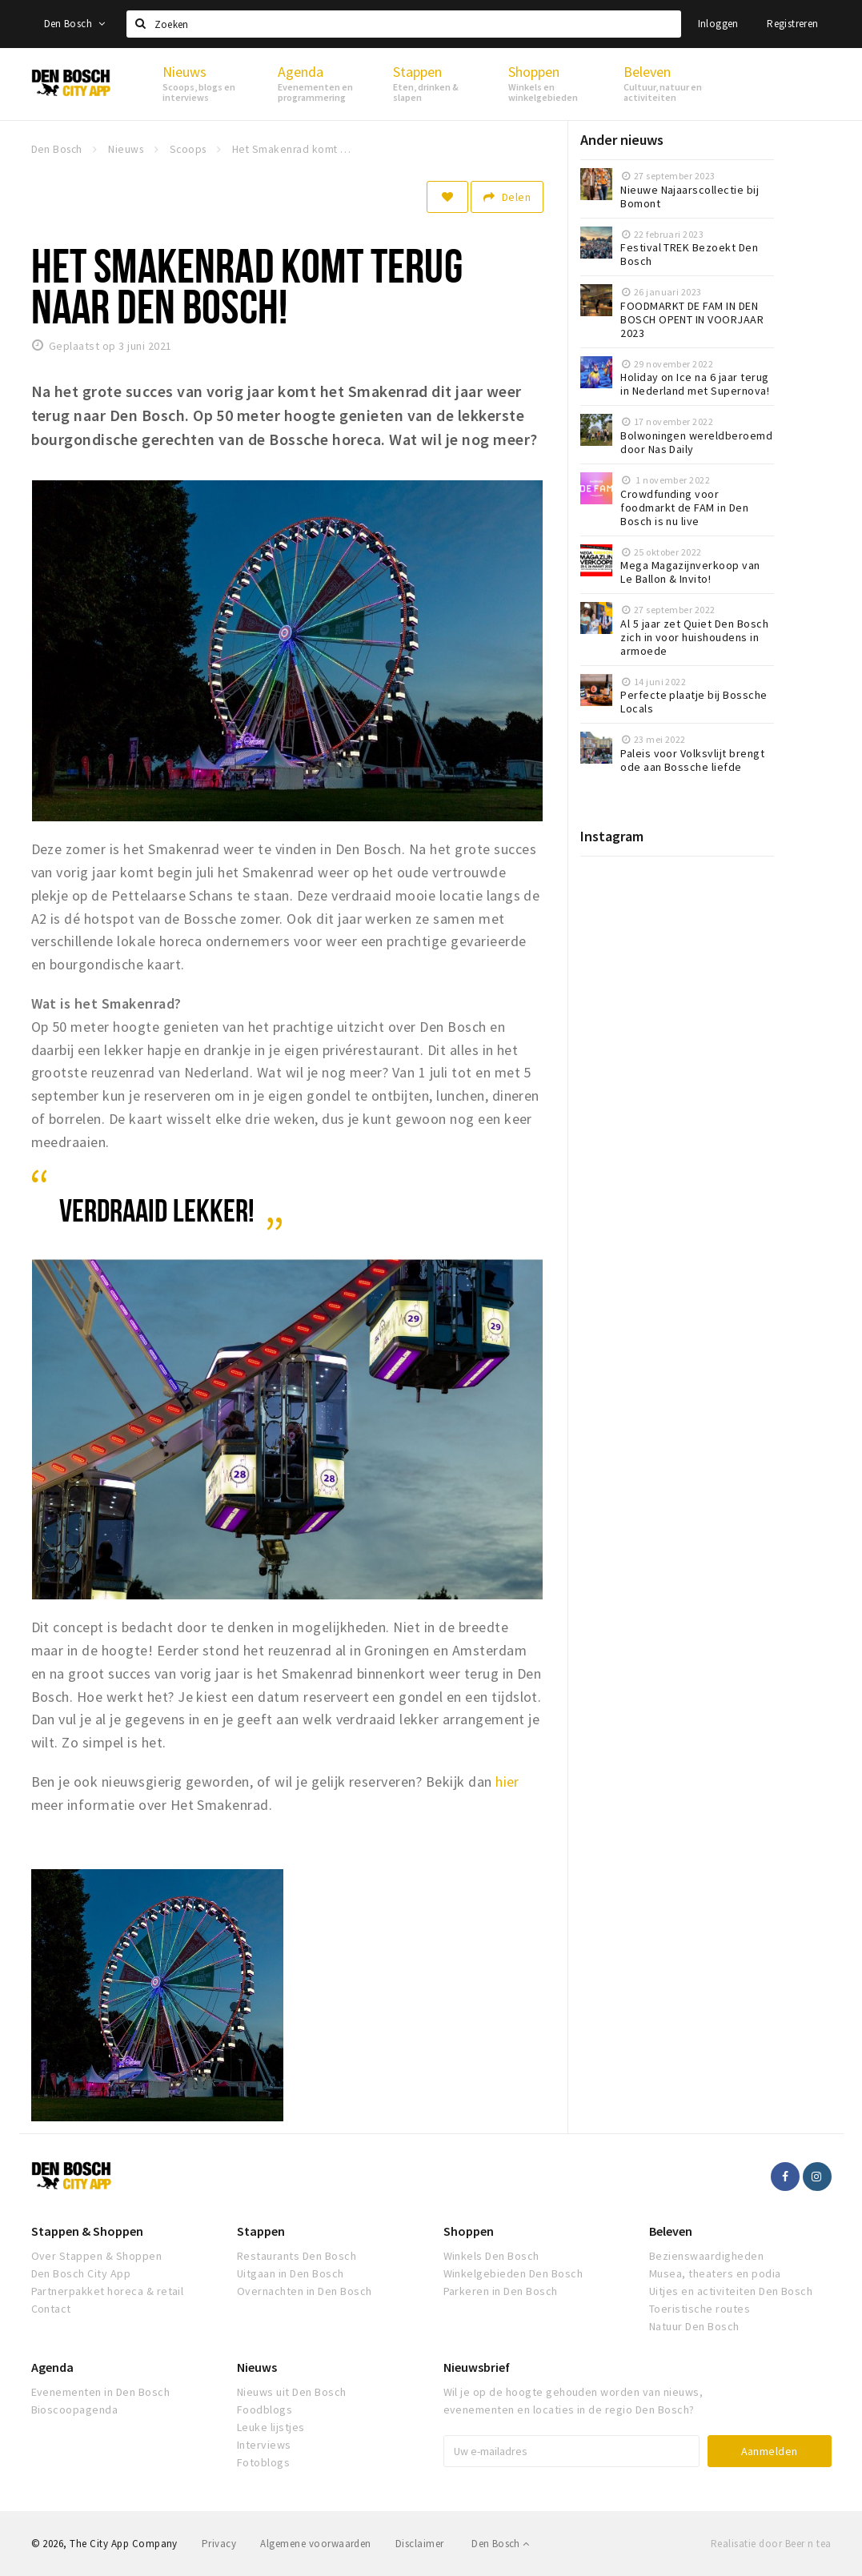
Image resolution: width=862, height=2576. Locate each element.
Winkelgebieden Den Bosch (513, 2273)
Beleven (670, 2231)
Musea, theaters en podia (715, 2273)
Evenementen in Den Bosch (100, 2392)
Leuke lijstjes (271, 2427)
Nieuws (257, 2367)
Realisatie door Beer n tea (771, 2543)
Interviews (264, 2445)
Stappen (261, 2231)
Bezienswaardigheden (706, 2256)
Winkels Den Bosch (491, 2256)
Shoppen (468, 2231)
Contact (51, 2308)
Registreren (792, 23)
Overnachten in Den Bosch (304, 2291)
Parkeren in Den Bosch (500, 2291)
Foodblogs (264, 2409)
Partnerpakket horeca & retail (107, 2291)
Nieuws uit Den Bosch (292, 2392)
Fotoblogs (263, 2462)
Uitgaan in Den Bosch (290, 2273)
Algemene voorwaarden (315, 2543)
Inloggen (718, 23)
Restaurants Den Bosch (296, 2256)
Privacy (219, 2543)
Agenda (52, 2367)
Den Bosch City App (81, 2273)
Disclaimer (419, 2543)
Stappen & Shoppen (87, 2231)
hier (507, 1781)
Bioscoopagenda (74, 2409)
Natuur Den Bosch (694, 2326)
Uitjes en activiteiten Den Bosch (730, 2291)
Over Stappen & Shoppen (96, 2256)
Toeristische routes (699, 2308)
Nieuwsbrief (476, 2367)
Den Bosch (75, 23)
